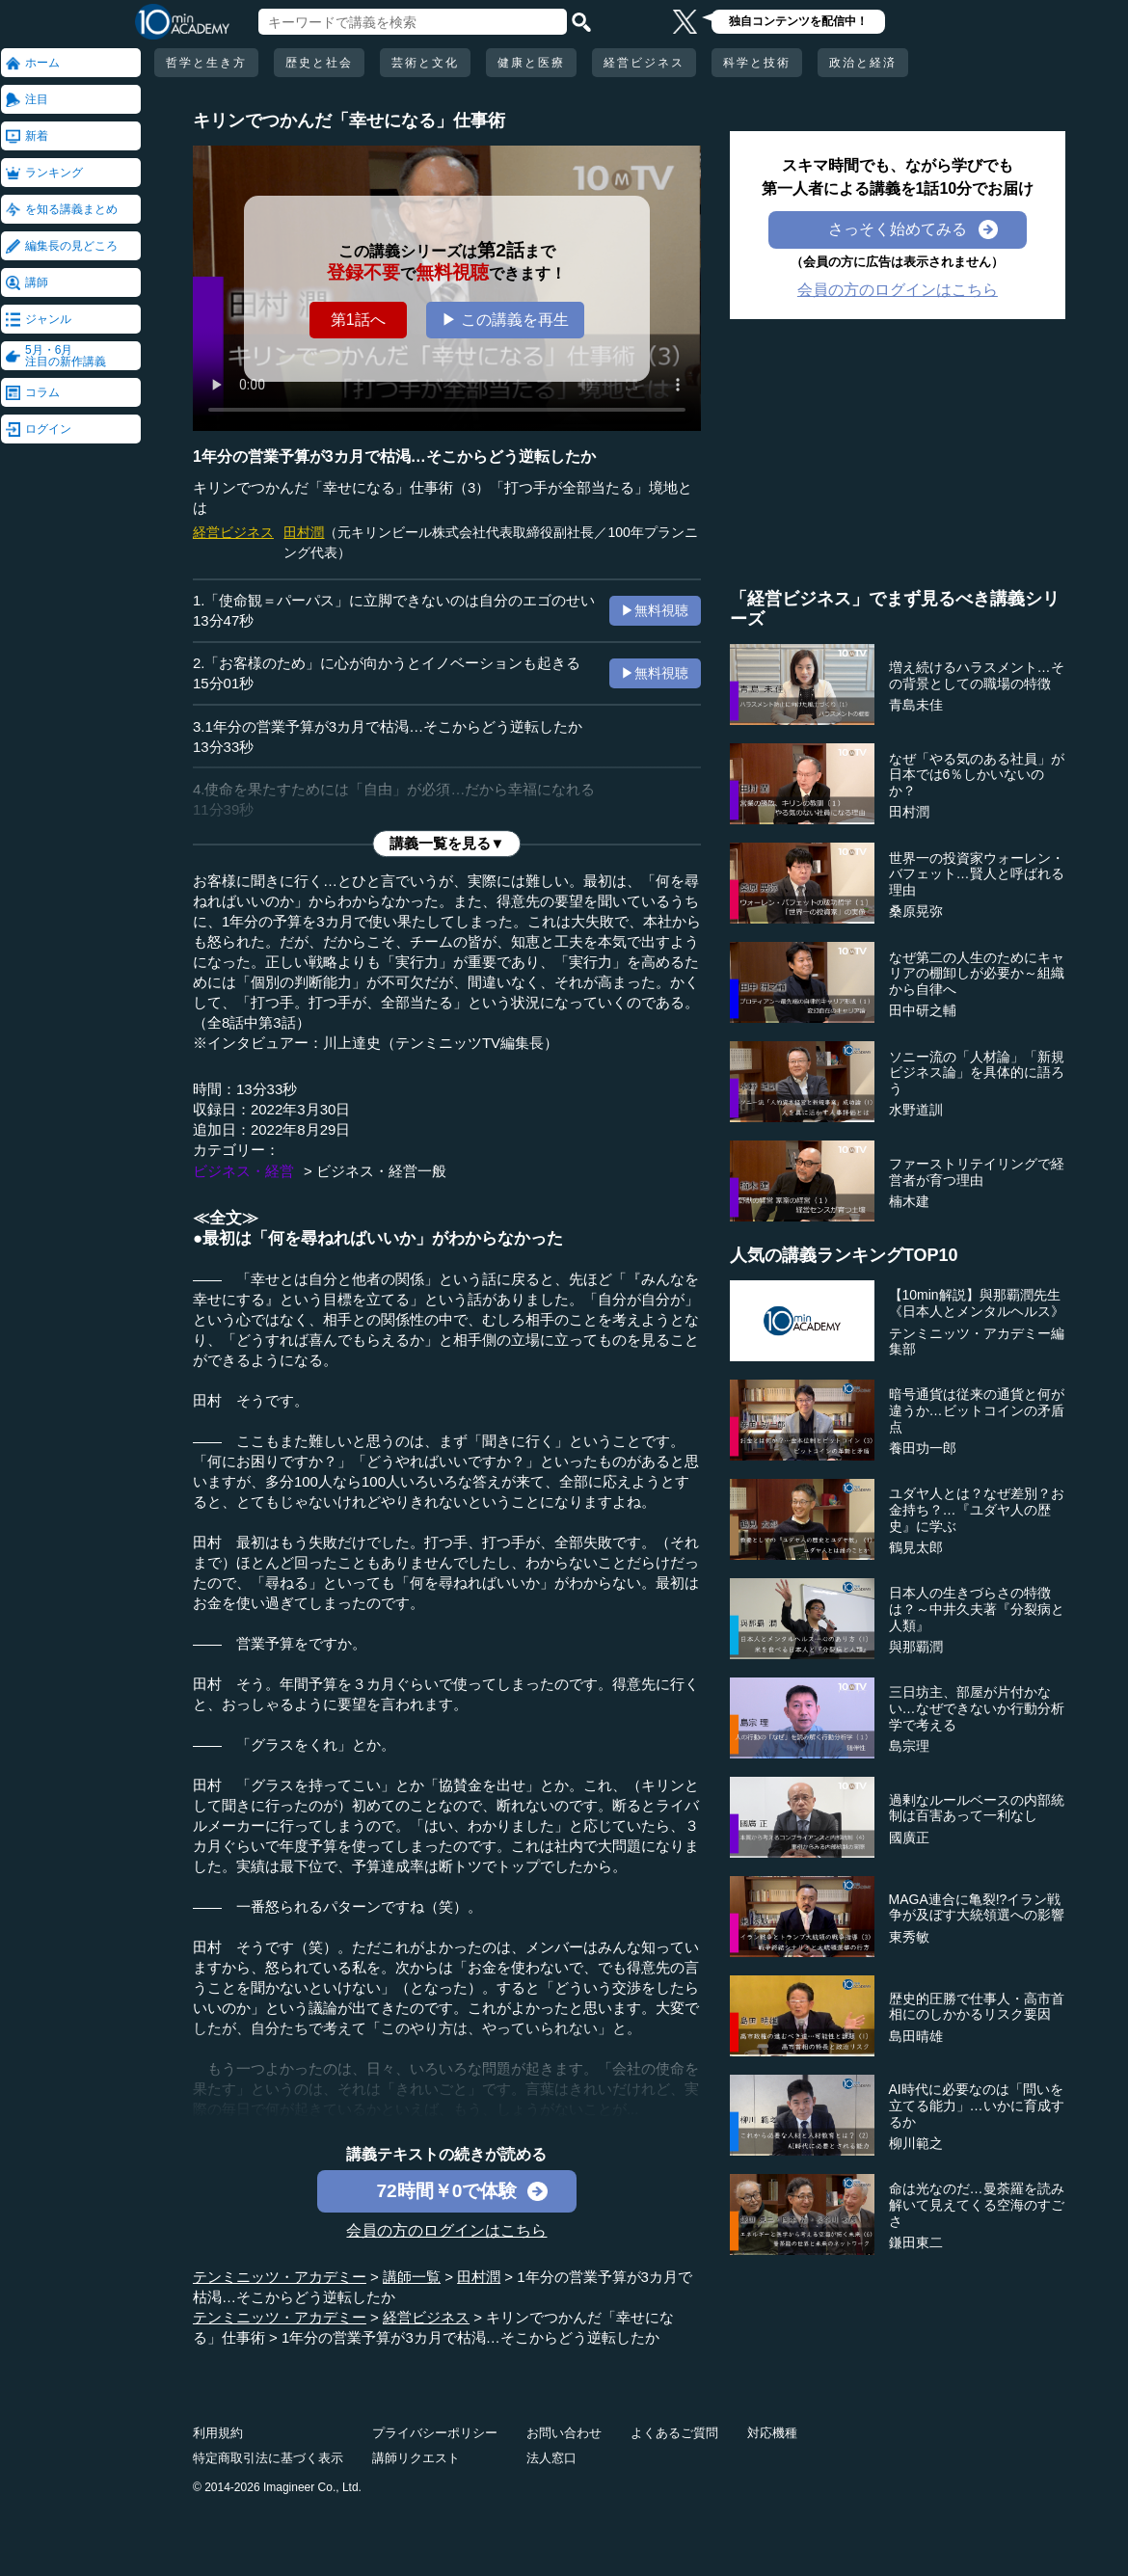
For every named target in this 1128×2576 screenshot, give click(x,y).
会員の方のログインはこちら (446, 2230)
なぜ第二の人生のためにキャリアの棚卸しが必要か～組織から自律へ (976, 974)
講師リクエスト (416, 2458)
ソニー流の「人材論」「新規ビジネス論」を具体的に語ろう (976, 1073)
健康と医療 (531, 62)
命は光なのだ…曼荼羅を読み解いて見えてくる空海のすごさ (976, 2205)
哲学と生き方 (206, 62)
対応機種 (772, 2433)
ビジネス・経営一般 (381, 1171)
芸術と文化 (425, 62)
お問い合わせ (564, 2433)
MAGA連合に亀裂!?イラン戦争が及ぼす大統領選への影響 (976, 1907)
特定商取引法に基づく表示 (268, 2458)
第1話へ (358, 319)
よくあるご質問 (674, 2433)
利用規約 (218, 2433)
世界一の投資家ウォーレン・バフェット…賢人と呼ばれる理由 (976, 874)
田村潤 (303, 532)
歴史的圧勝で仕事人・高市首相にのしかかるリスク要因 (976, 2007)
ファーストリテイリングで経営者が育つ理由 (976, 1172)
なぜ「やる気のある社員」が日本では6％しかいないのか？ (976, 775)
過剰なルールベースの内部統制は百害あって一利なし (976, 1808)
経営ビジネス (644, 62)
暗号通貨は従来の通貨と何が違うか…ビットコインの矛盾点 (976, 1410)
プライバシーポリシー (434, 2433)
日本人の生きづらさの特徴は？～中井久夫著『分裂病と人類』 (976, 1609)
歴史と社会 (319, 62)
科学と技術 (757, 62)
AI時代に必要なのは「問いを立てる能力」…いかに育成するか (976, 2105)
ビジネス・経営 (243, 1171)
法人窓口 (551, 2458)
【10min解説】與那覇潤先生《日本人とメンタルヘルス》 (976, 1303)
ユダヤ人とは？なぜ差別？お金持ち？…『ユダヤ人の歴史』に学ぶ (976, 1510)
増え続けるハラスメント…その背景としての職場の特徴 (976, 675)
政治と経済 (863, 62)
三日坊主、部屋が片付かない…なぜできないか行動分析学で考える (976, 1708)
